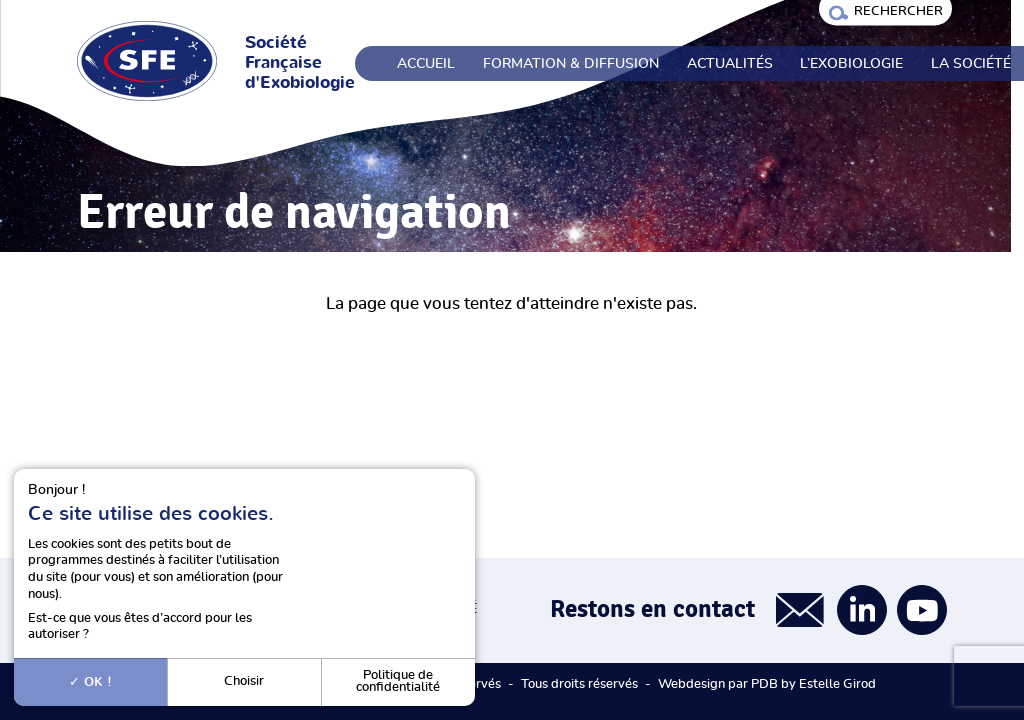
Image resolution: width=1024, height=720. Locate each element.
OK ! (90, 682)
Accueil (426, 64)
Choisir (244, 681)
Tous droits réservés (579, 684)
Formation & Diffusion (571, 64)
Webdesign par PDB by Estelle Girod (767, 684)
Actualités (730, 64)
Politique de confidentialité (398, 682)
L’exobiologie (851, 64)
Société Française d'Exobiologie (300, 63)
